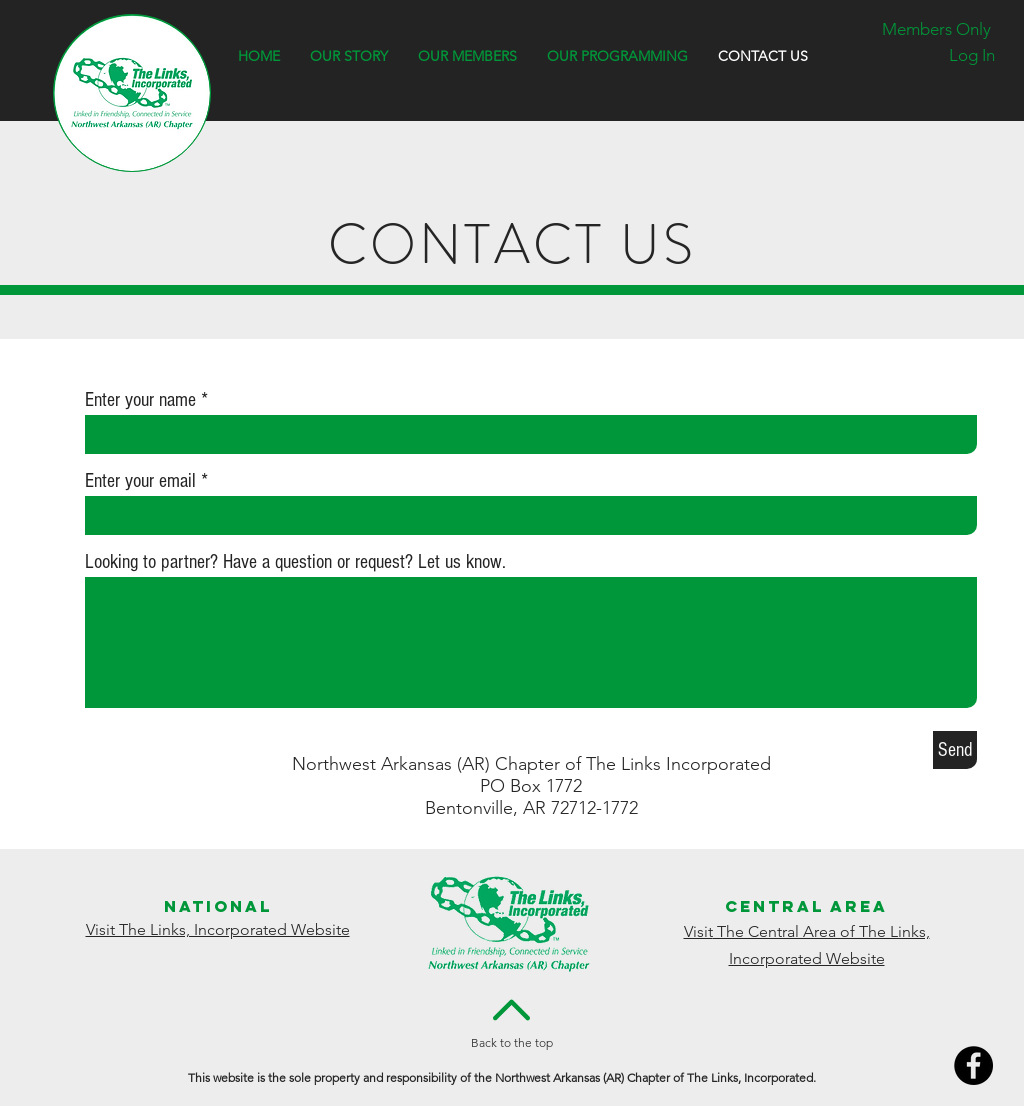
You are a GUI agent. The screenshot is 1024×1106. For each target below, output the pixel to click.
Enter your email (140, 481)
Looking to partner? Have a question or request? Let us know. (295, 562)
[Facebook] (973, 1065)
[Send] (955, 750)
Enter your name (140, 400)
